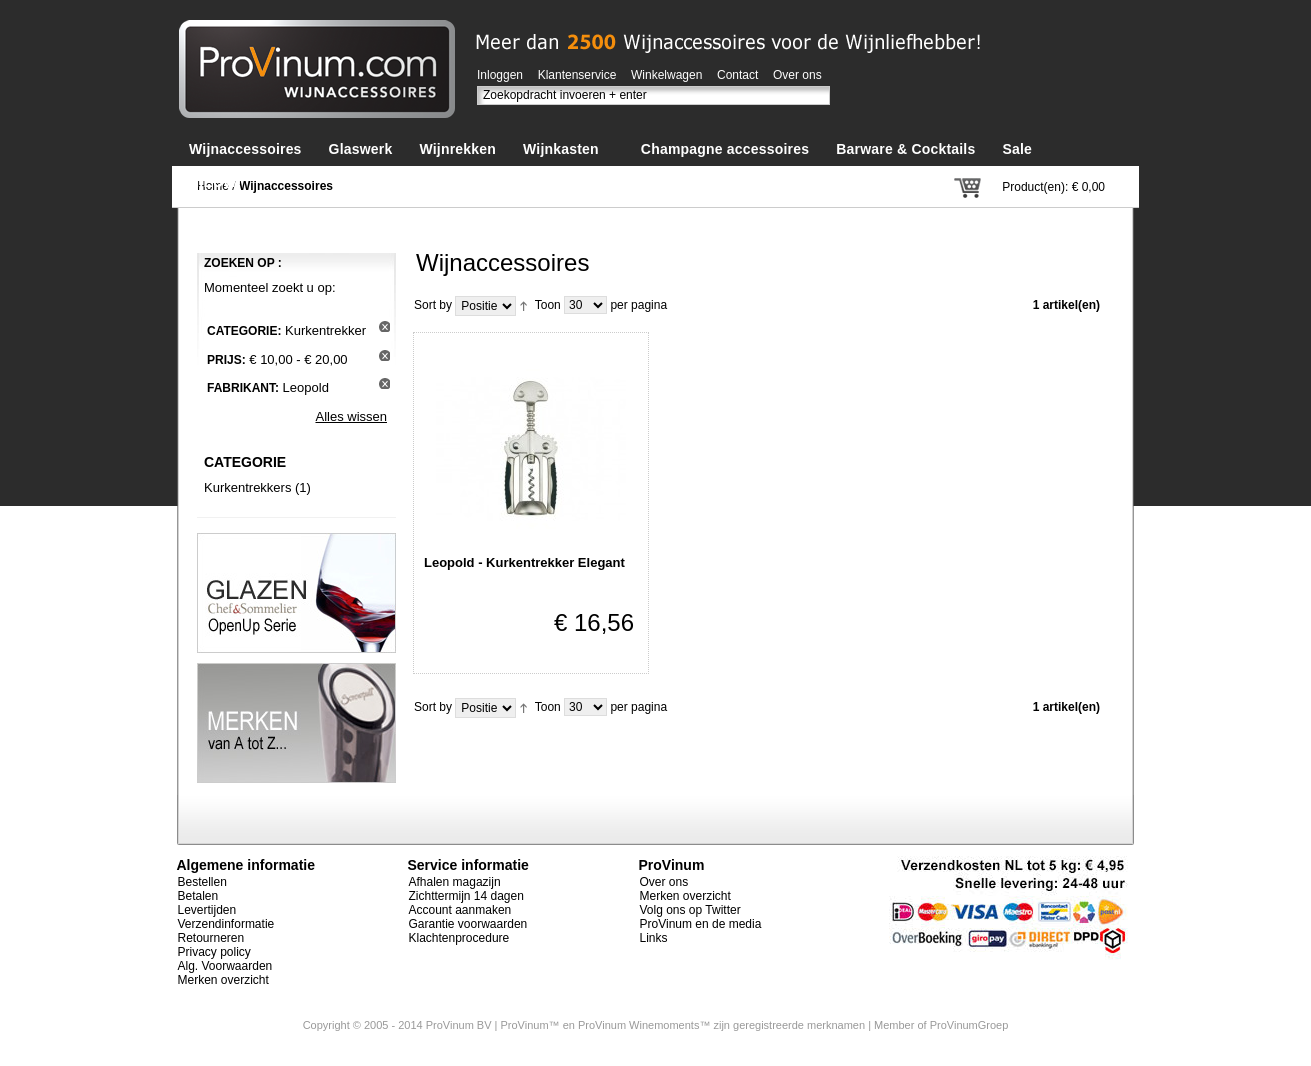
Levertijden (207, 910)
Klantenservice (577, 75)
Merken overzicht (223, 980)
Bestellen (202, 882)
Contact (737, 75)
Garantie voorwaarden (468, 924)
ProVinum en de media (701, 924)
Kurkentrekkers (247, 487)
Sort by (433, 305)
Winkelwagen (666, 75)
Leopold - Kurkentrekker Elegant (524, 562)
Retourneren (211, 938)
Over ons (797, 75)
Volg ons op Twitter (690, 910)
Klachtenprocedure (459, 938)
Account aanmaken (460, 910)
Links (654, 938)
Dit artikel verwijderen (384, 326)
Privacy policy (214, 952)
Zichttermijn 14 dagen (466, 896)
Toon (548, 305)
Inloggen (500, 75)
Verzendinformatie (226, 924)
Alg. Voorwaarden (225, 966)
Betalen (198, 896)
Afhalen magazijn (455, 882)
